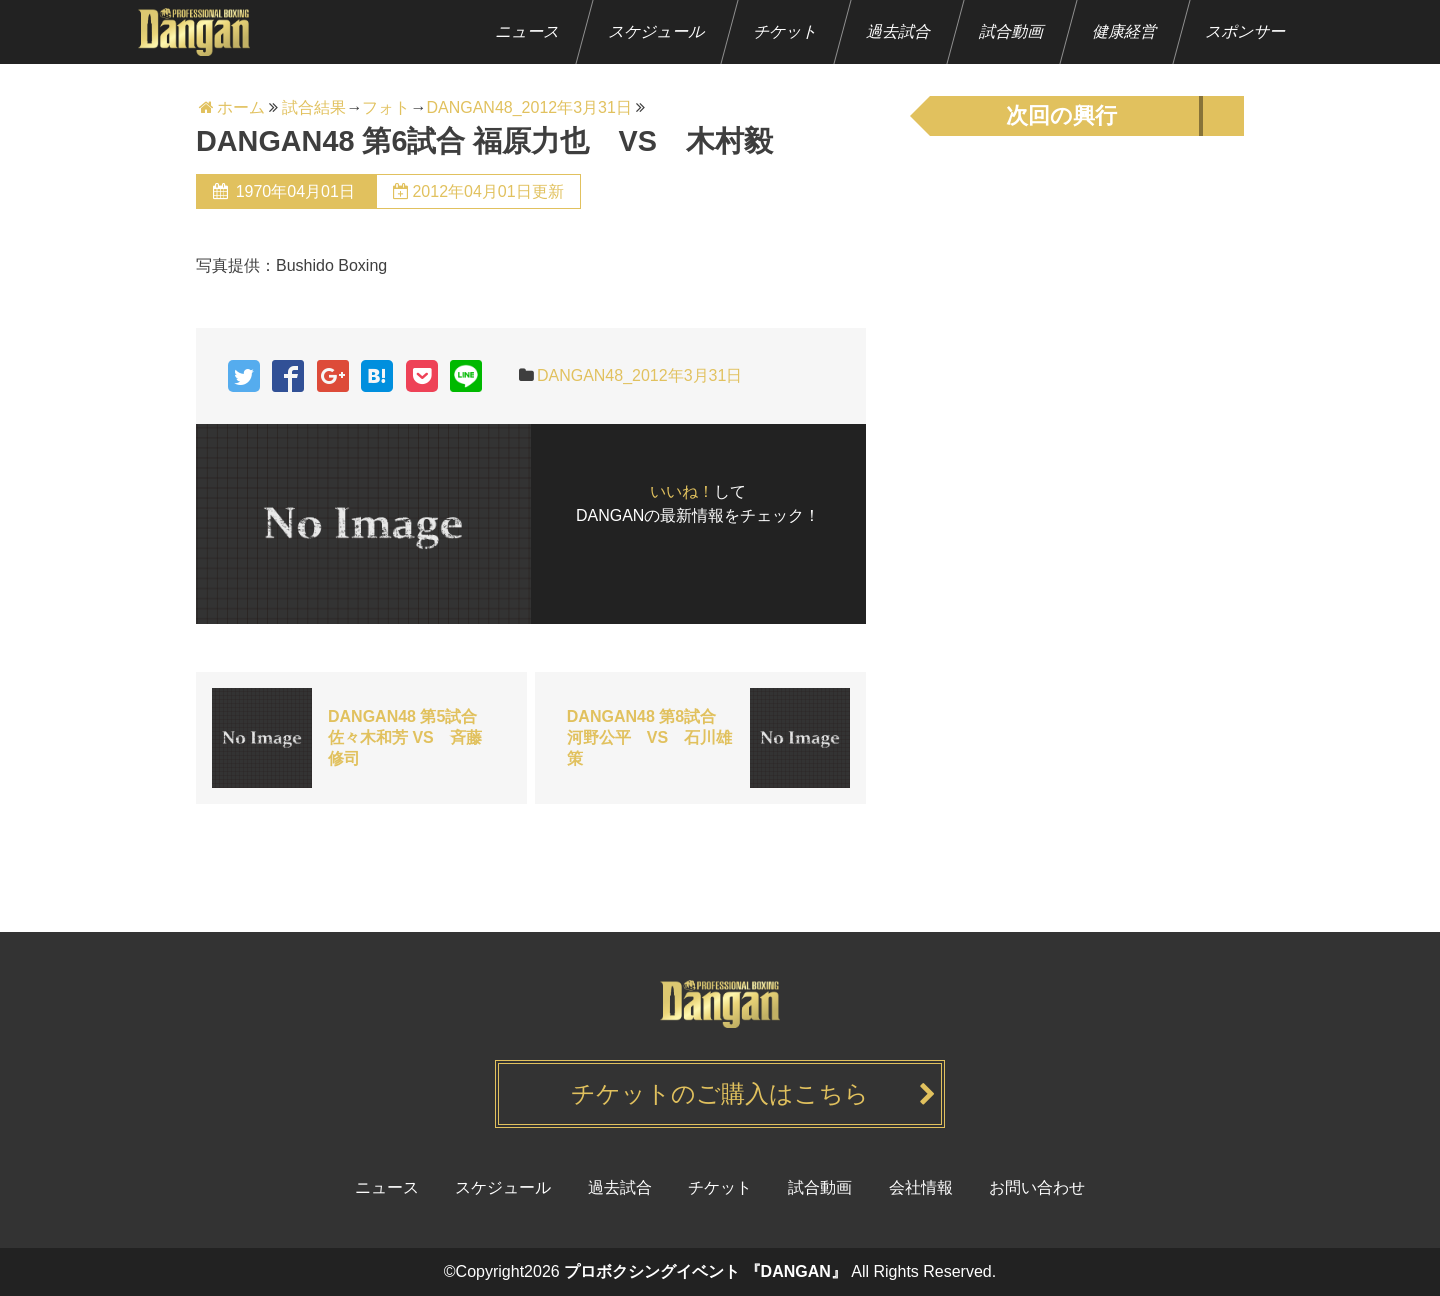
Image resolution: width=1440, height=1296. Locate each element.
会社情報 (921, 1187)
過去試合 (899, 31)
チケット (786, 31)
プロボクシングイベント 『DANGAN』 (705, 1271)
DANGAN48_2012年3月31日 (639, 375)
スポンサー (1246, 31)
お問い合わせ (1037, 1187)
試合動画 (1012, 31)
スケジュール (657, 31)
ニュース (528, 31)
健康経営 (1125, 31)
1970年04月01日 (295, 191)
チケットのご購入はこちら (720, 1093)
